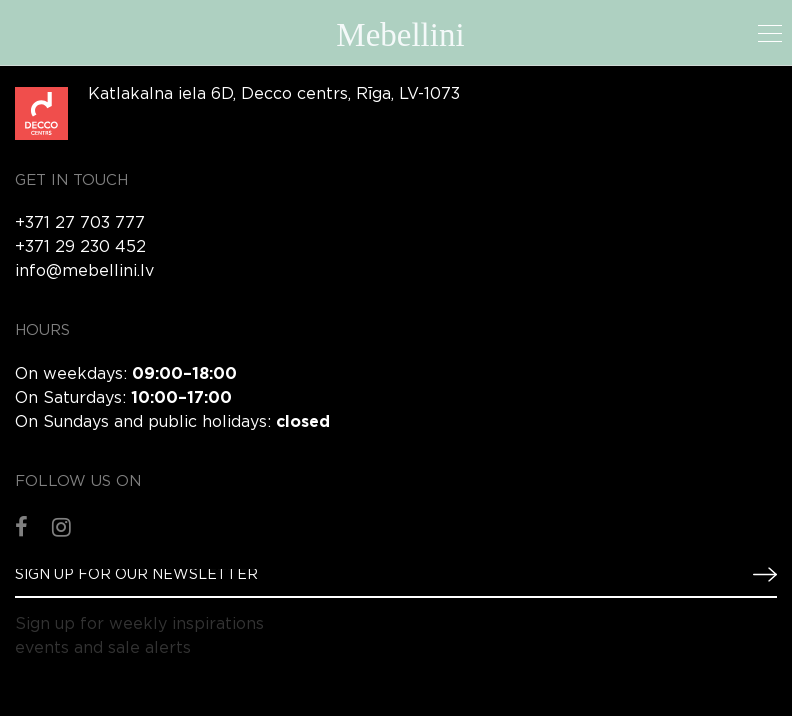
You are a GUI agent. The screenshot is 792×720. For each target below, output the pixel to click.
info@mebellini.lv (84, 271)
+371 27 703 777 (80, 223)
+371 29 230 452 (80, 247)
